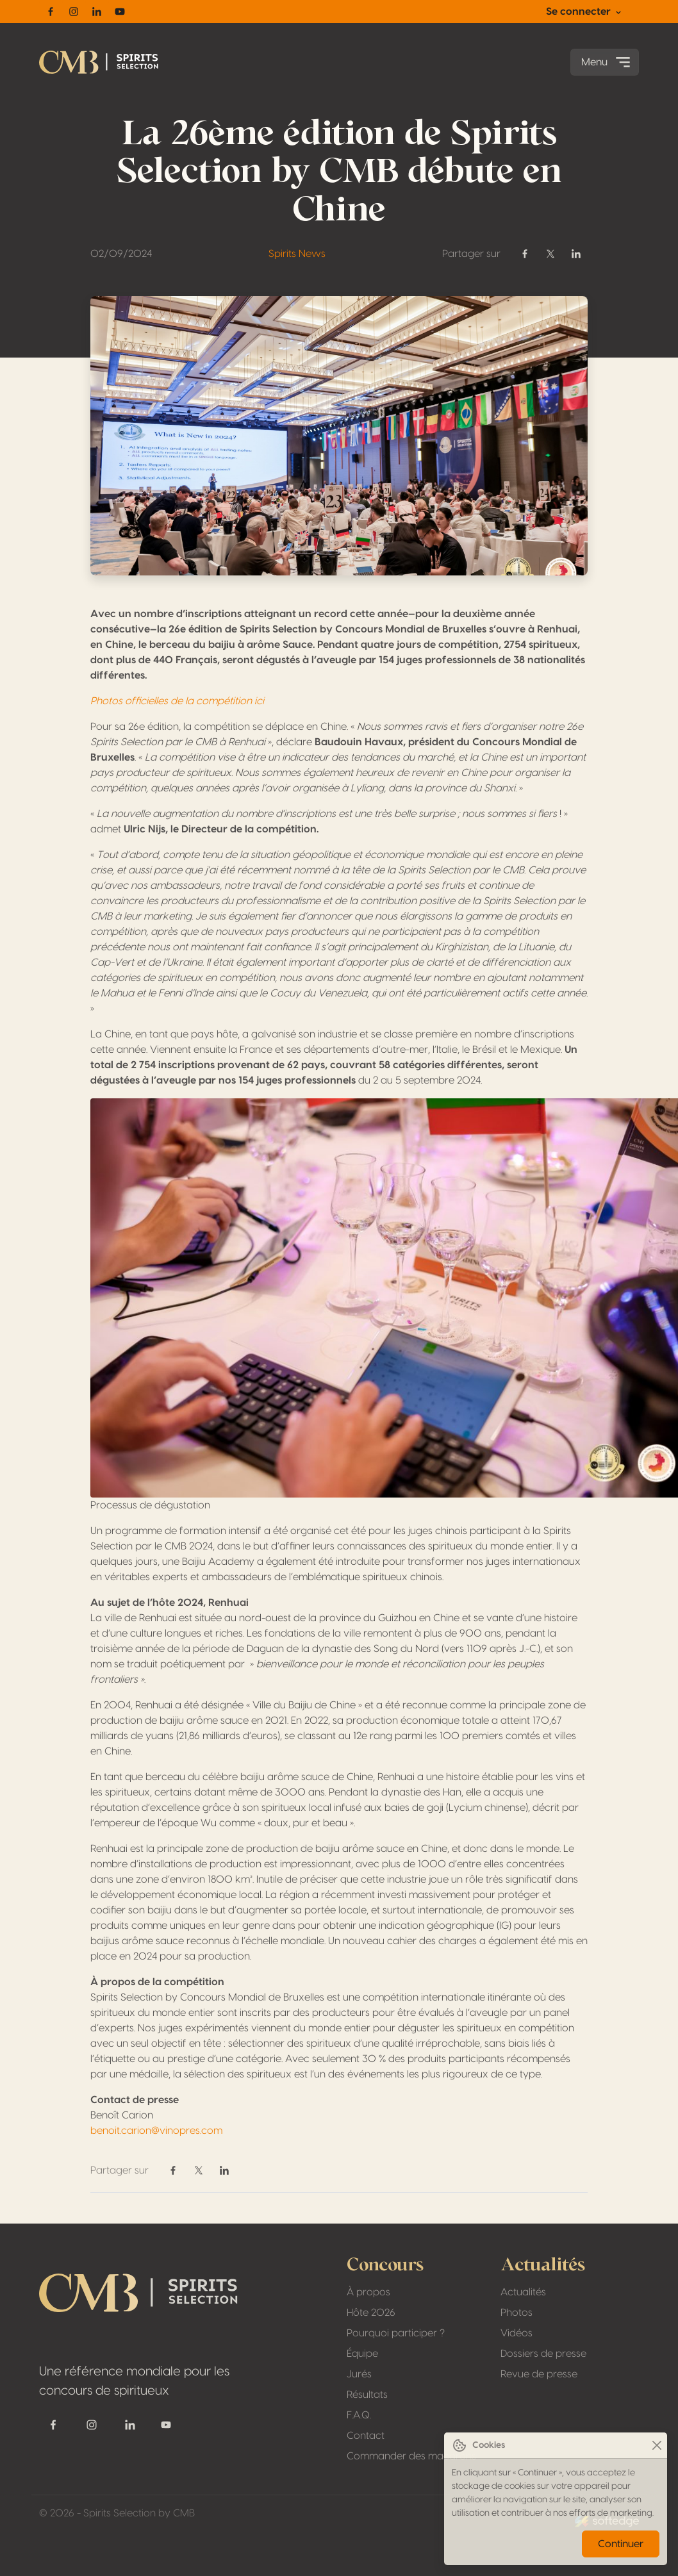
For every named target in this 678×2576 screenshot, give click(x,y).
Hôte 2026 (371, 2313)
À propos (368, 2292)
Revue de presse (538, 2374)
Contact (365, 2436)
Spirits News (297, 254)
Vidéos (516, 2333)
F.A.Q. (359, 2415)
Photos (516, 2313)
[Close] (656, 2445)
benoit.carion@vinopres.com (156, 2131)
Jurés (359, 2374)
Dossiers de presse (543, 2354)
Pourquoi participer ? (396, 2333)
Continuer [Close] (620, 2544)
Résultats (367, 2395)
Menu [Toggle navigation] (607, 62)
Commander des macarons (411, 2456)
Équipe (362, 2354)
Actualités (523, 2292)
